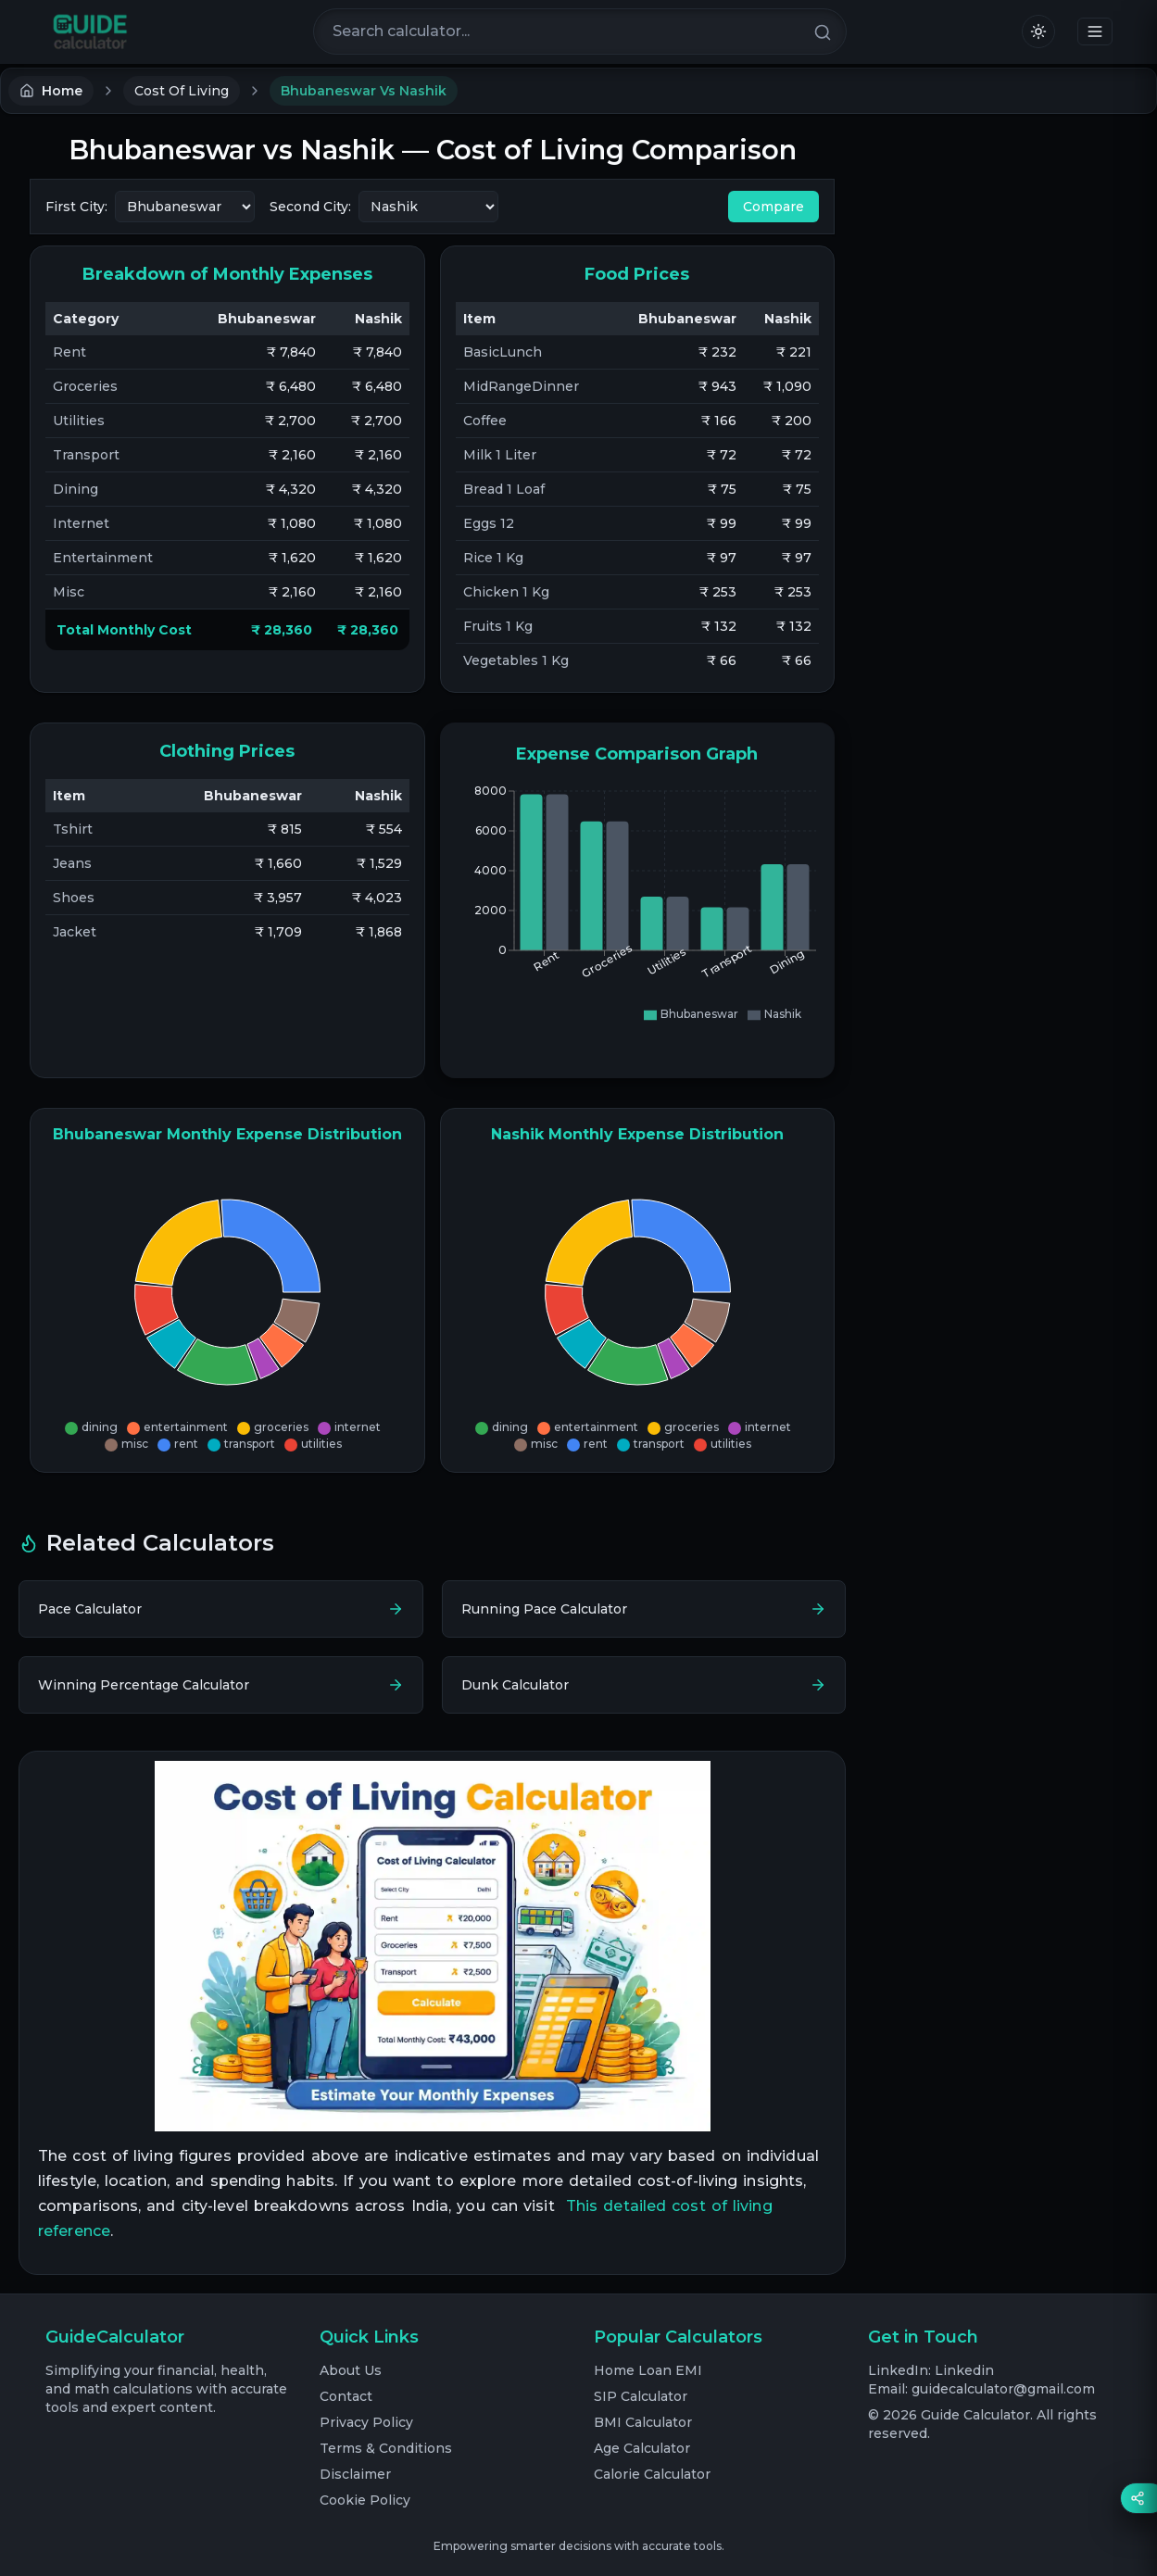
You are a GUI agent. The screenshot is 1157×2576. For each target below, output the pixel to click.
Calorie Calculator (652, 2474)
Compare (773, 206)
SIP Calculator (640, 2396)
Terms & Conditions (386, 2448)
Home (50, 90)
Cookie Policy (365, 2500)
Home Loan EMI (648, 2370)
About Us (351, 2370)
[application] (736, 921)
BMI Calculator (643, 2422)
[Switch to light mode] (1038, 31)
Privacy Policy (366, 2422)
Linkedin (964, 2370)
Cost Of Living (181, 90)
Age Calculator (642, 2448)
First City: (76, 206)
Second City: (310, 206)
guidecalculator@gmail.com (1003, 2389)
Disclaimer (355, 2474)
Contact (346, 2396)
